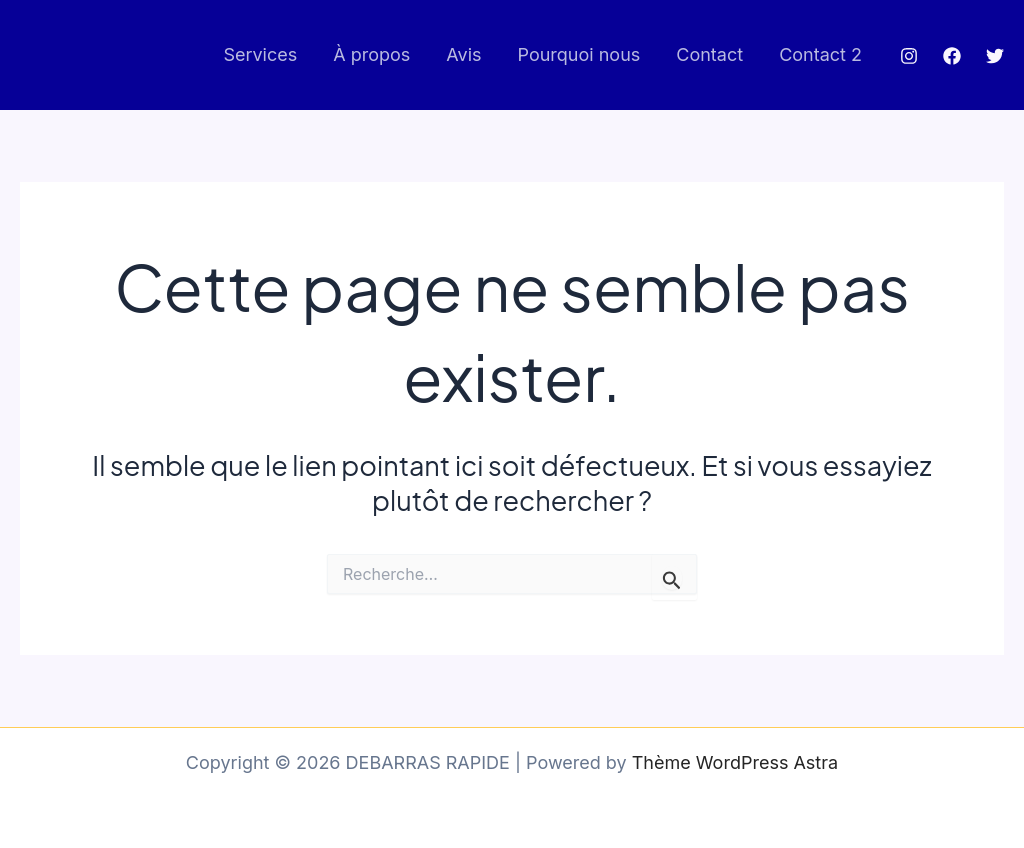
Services (260, 54)
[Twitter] (995, 56)
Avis (463, 54)
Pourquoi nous (579, 54)
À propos (371, 54)
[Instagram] (909, 56)
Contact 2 (820, 54)
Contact (709, 54)
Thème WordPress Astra (735, 762)
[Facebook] (952, 56)
